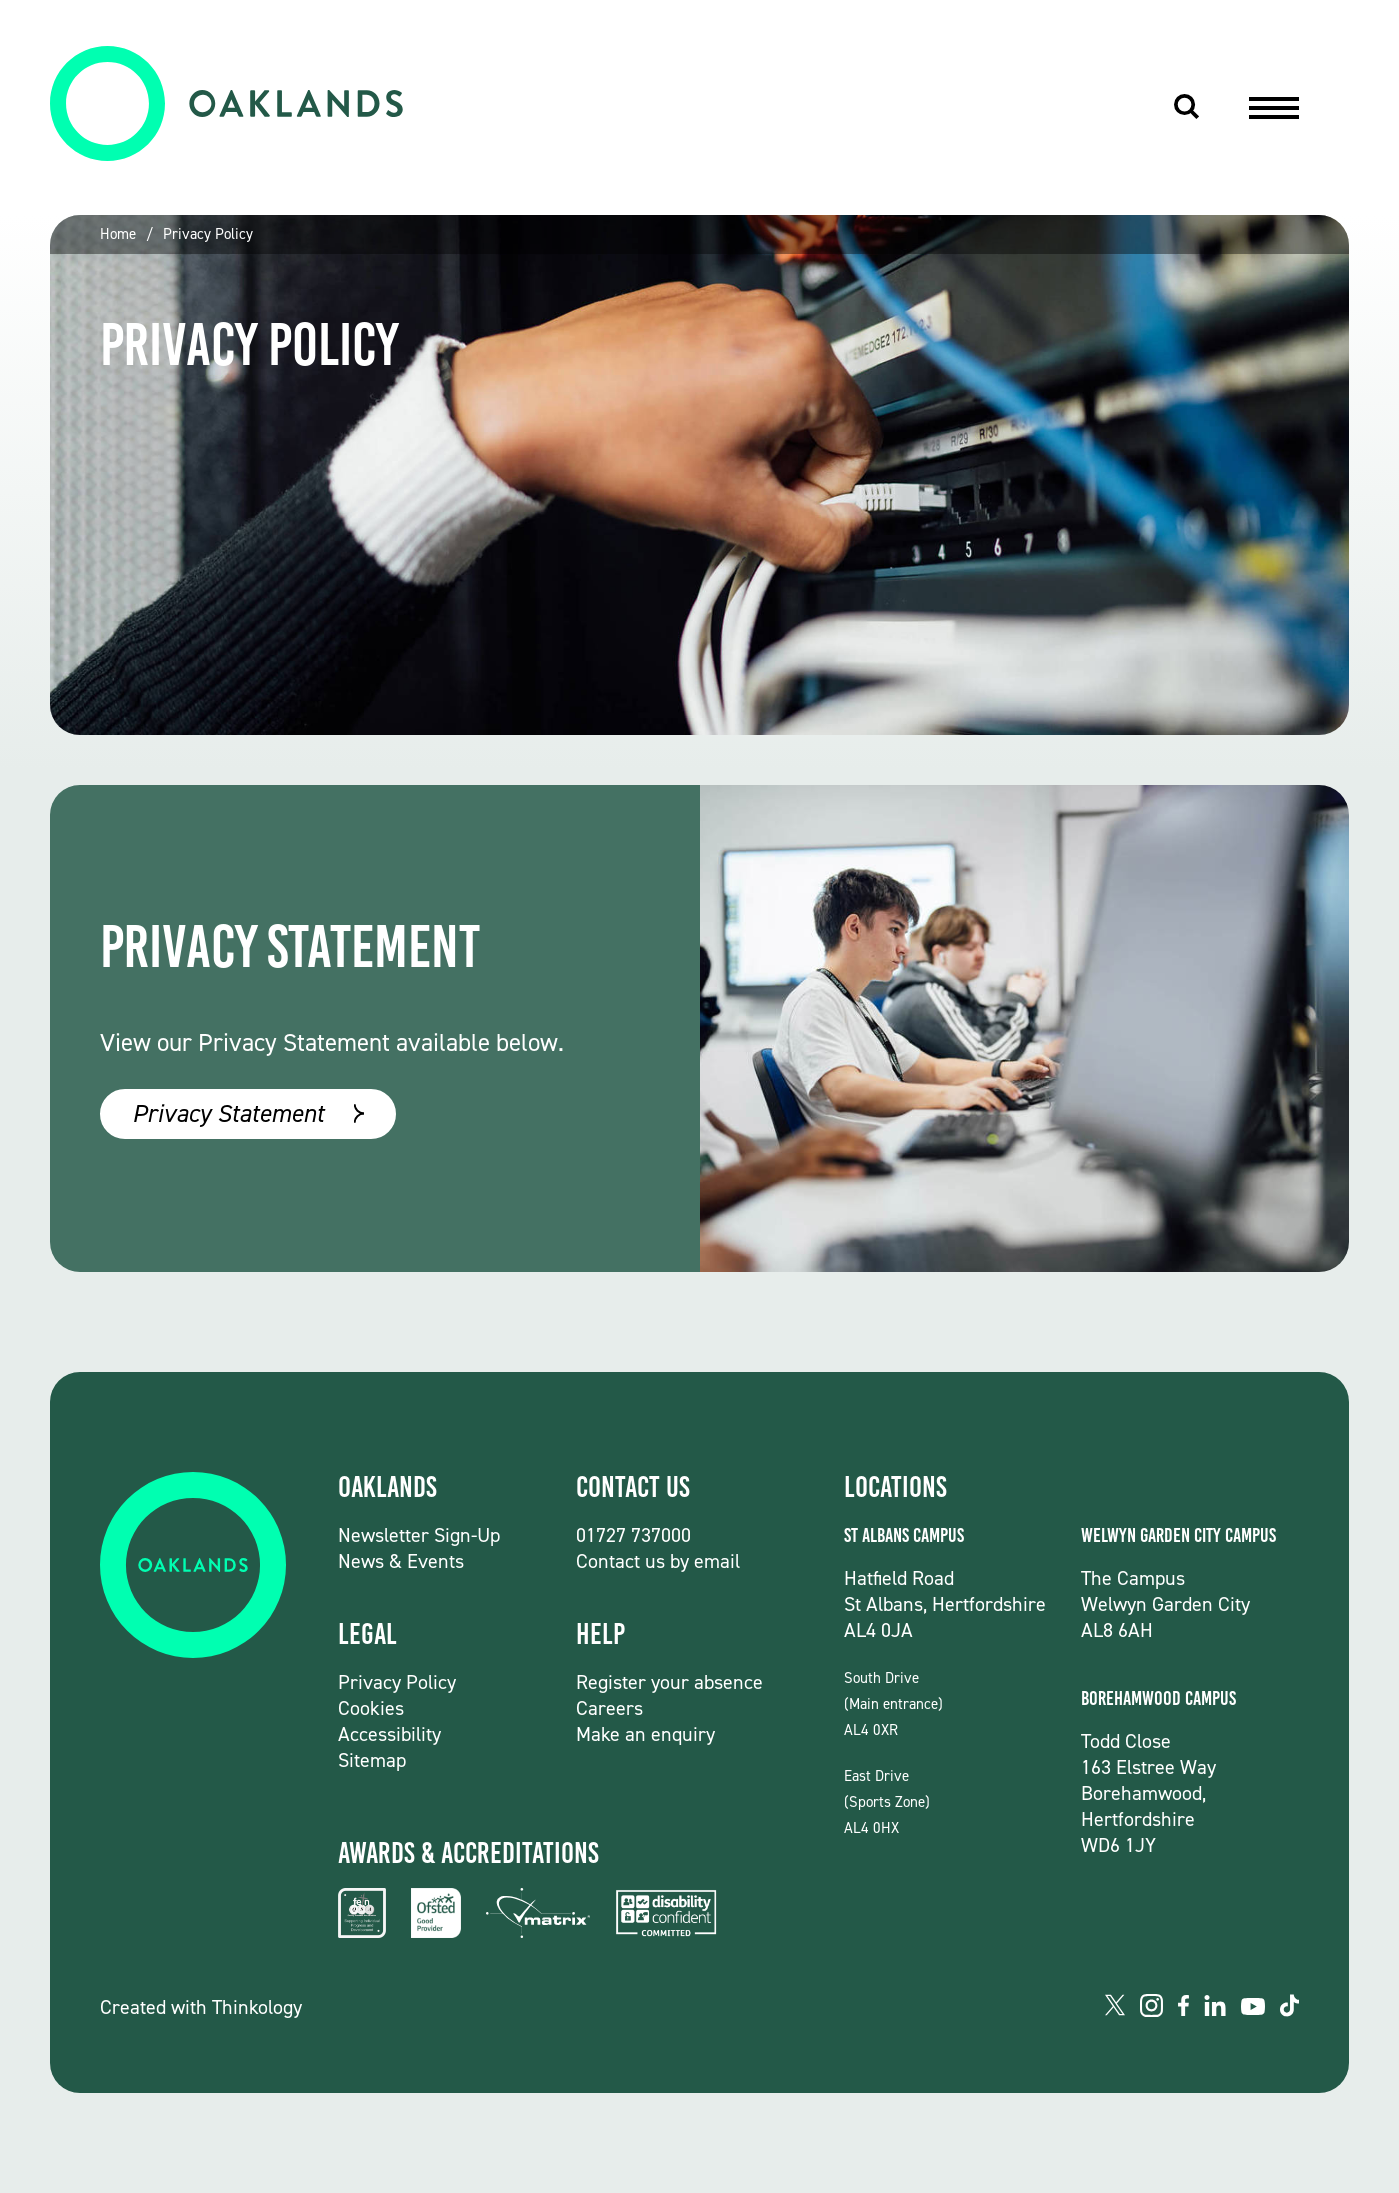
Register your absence (669, 1682)
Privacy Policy (208, 234)
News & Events (401, 1561)
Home (118, 234)
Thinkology (257, 2007)
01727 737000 (633, 1535)
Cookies (371, 1708)
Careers (609, 1708)
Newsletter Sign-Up (419, 1535)
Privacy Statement (228, 1113)
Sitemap (372, 1760)
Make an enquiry (645, 1734)
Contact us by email (658, 1561)
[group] (699, 475)
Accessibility (389, 1734)
